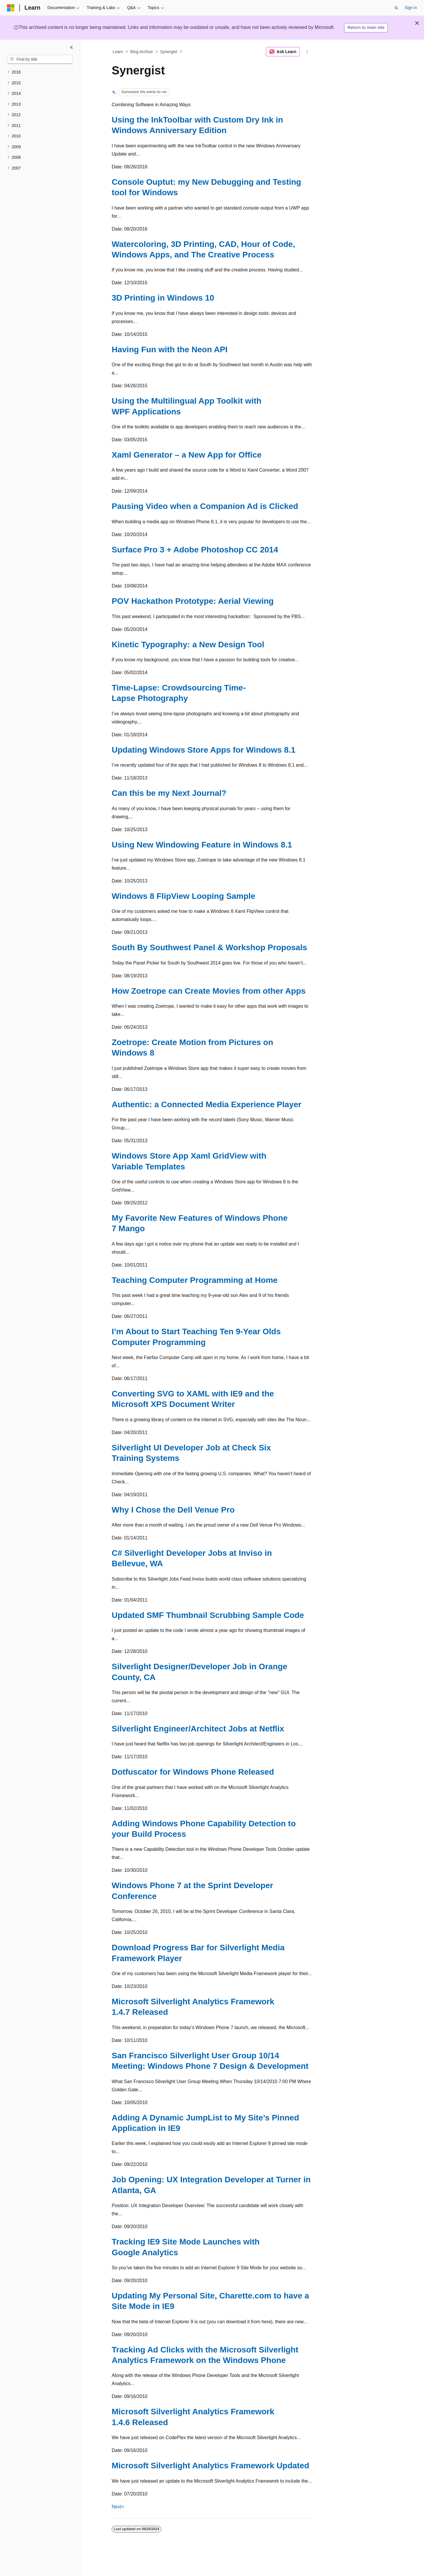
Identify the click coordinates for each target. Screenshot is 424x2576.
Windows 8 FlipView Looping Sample (183, 896)
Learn (118, 51)
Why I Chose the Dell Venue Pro (173, 1509)
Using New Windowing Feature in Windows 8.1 (202, 844)
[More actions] (307, 51)
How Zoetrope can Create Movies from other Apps (209, 990)
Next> (118, 2506)
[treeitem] (40, 72)
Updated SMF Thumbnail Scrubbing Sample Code (208, 1615)
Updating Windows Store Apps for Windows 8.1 (203, 749)
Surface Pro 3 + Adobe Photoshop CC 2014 (195, 549)
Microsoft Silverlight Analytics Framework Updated (210, 2465)
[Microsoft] (11, 8)
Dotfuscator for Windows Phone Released (193, 1771)
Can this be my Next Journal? (169, 793)
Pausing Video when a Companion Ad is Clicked (205, 506)
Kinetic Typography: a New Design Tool (188, 644)
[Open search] (396, 8)
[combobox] (40, 59)
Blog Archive (141, 51)
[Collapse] (71, 47)
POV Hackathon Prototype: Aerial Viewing (193, 601)
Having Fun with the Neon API (169, 349)
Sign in (410, 7)
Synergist (168, 51)
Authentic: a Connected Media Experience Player (206, 1104)
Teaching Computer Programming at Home (195, 1280)
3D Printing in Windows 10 (163, 297)
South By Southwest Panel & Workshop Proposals (209, 947)
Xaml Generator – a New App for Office (187, 454)
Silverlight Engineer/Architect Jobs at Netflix (198, 1728)
